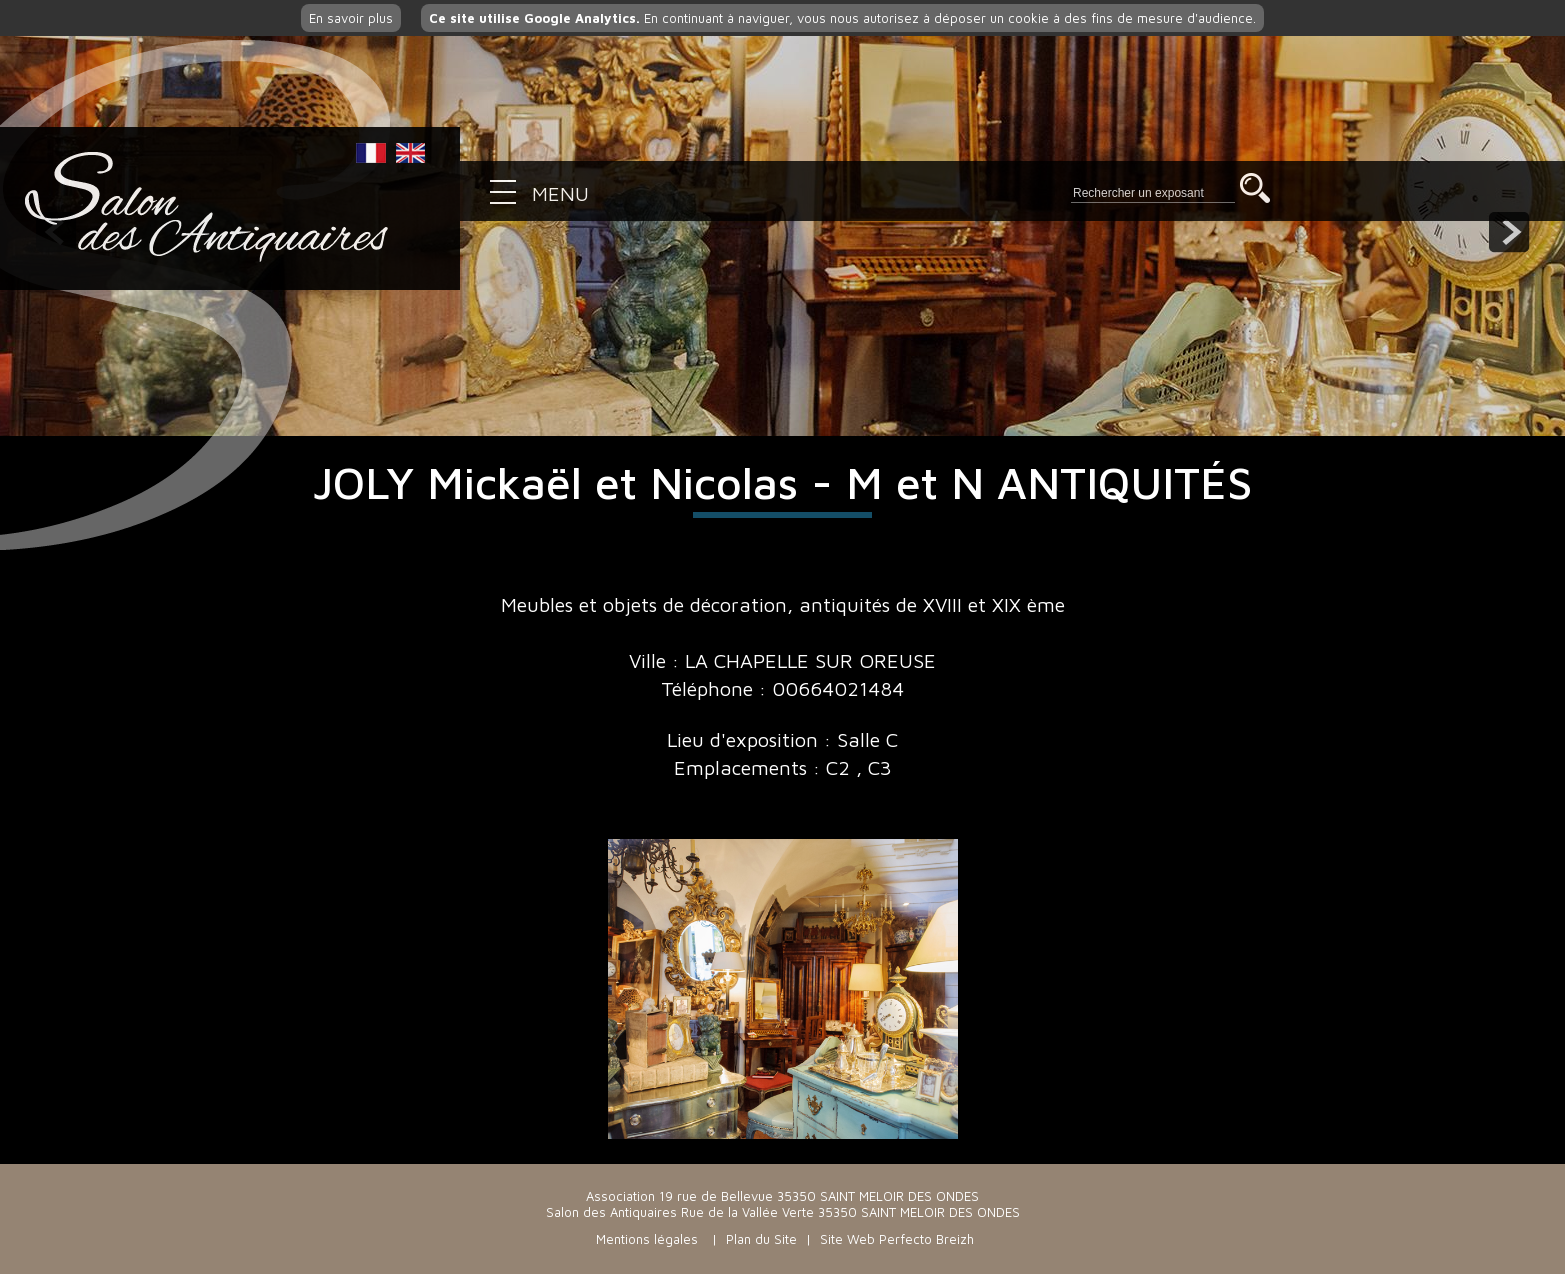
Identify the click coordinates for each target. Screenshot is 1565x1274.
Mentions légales (647, 1239)
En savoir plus (351, 18)
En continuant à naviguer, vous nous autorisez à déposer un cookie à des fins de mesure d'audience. (842, 18)
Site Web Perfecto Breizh (897, 1239)
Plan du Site (761, 1239)
